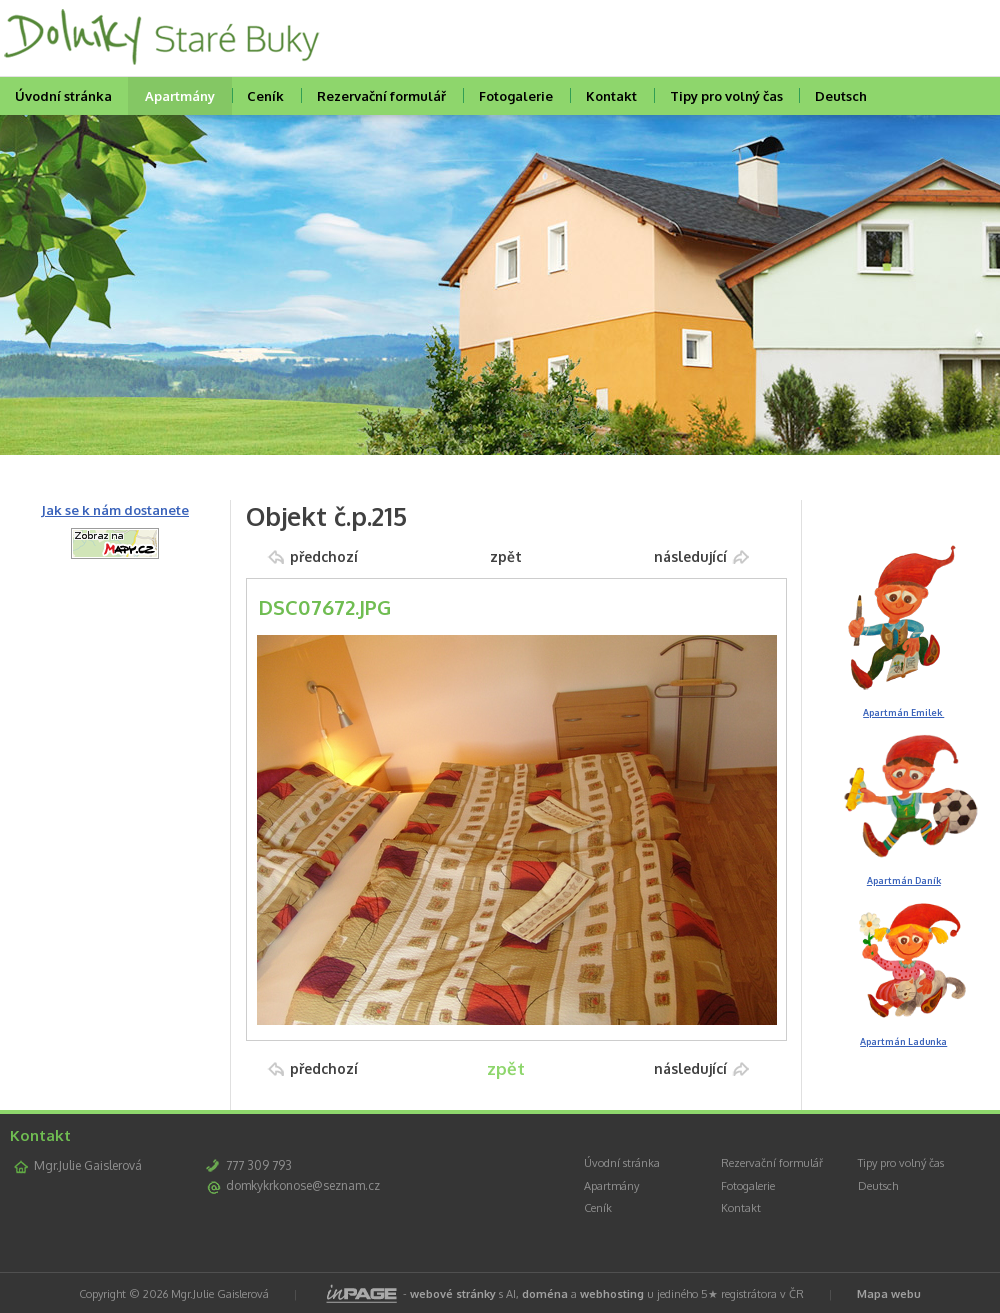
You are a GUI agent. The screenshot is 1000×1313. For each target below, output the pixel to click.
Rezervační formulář (381, 96)
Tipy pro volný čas (726, 96)
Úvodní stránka (622, 1163)
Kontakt (611, 96)
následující (690, 556)
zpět (506, 556)
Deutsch (841, 96)
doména (545, 1294)
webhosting (612, 1294)
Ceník (265, 96)
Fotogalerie (516, 96)
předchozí (324, 556)
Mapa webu (889, 1294)
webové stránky (453, 1294)
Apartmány (180, 96)
